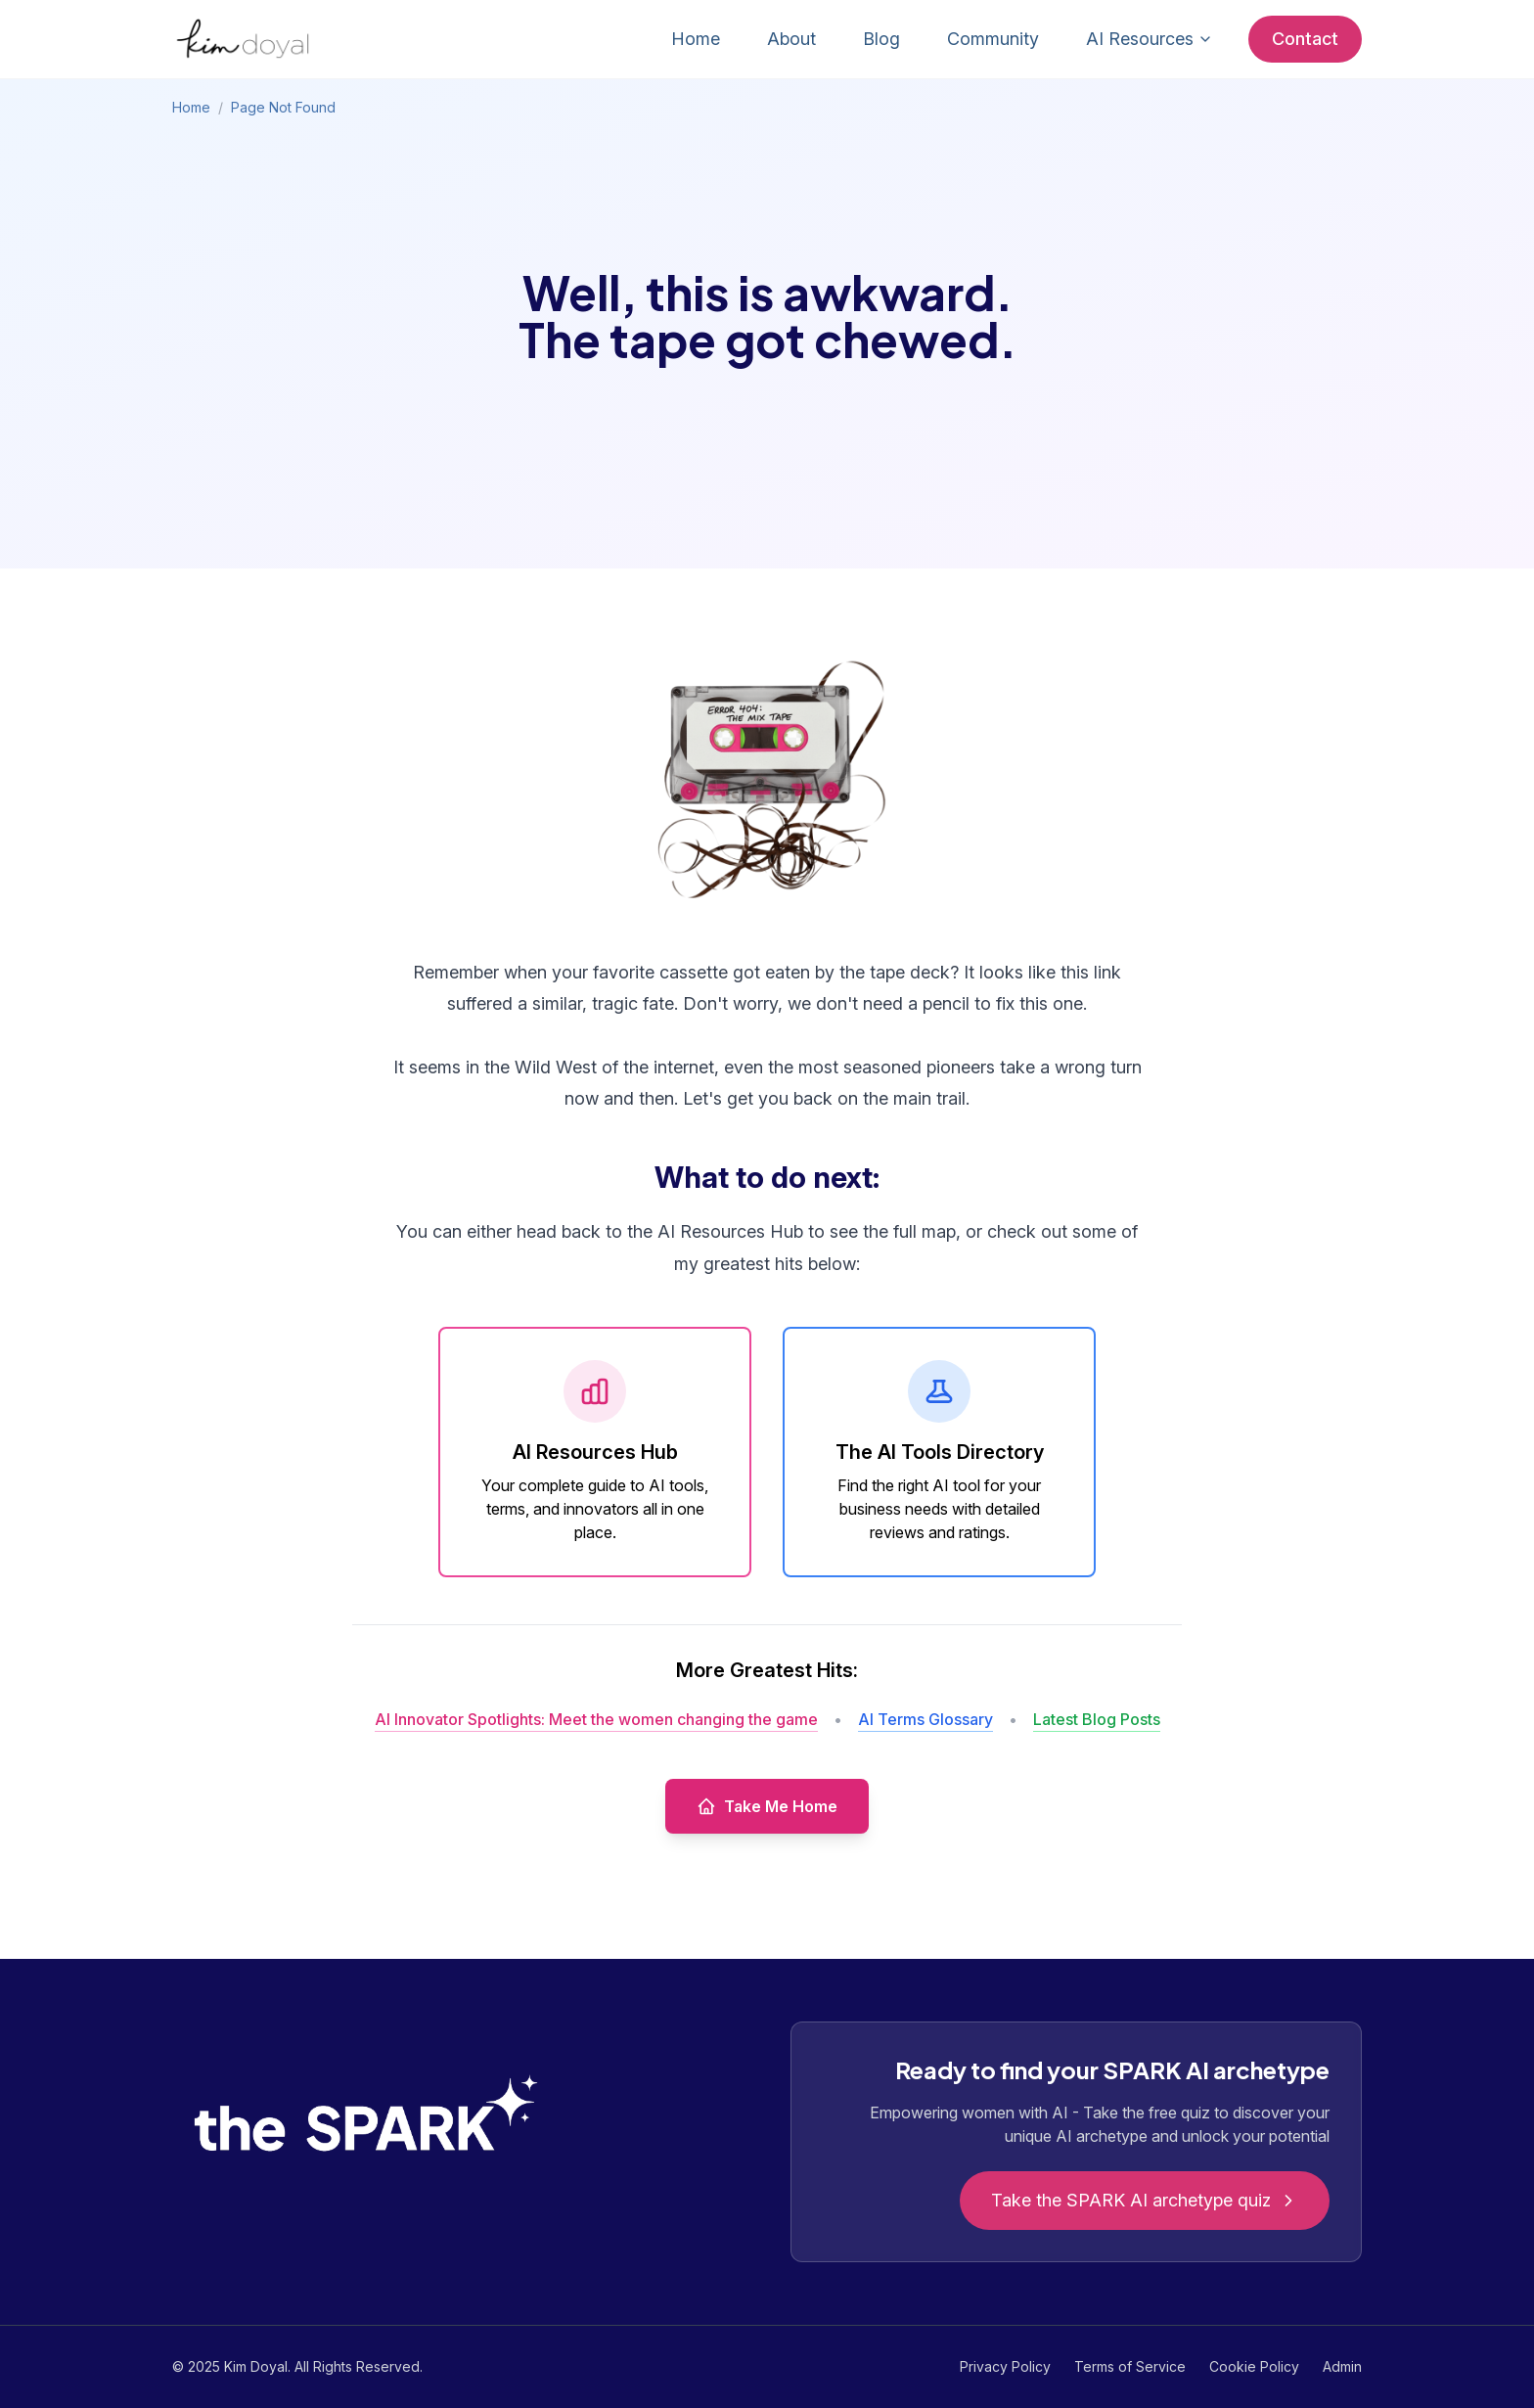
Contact (1305, 38)
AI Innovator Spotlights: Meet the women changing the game (596, 1719)
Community (993, 38)
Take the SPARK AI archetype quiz (1144, 2200)
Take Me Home (767, 1806)
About (791, 38)
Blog (881, 38)
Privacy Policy (1005, 2366)
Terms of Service (1130, 2366)
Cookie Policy (1254, 2366)
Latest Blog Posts (1096, 1719)
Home (695, 38)
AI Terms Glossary (925, 1719)
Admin (1342, 2366)
